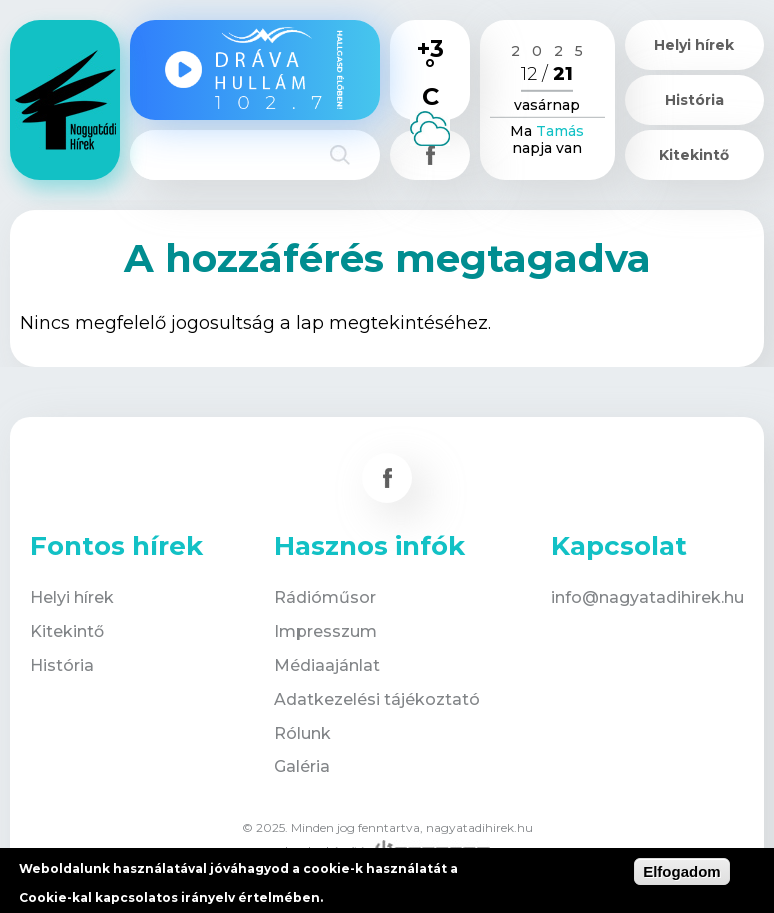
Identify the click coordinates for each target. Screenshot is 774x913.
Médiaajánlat (327, 665)
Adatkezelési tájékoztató (377, 699)
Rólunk (302, 733)
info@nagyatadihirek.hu (647, 597)
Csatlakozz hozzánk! (430, 155)
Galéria (302, 766)
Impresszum (325, 631)
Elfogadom (682, 871)
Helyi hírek (694, 45)
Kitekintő (694, 155)
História (694, 100)
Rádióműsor (325, 597)
